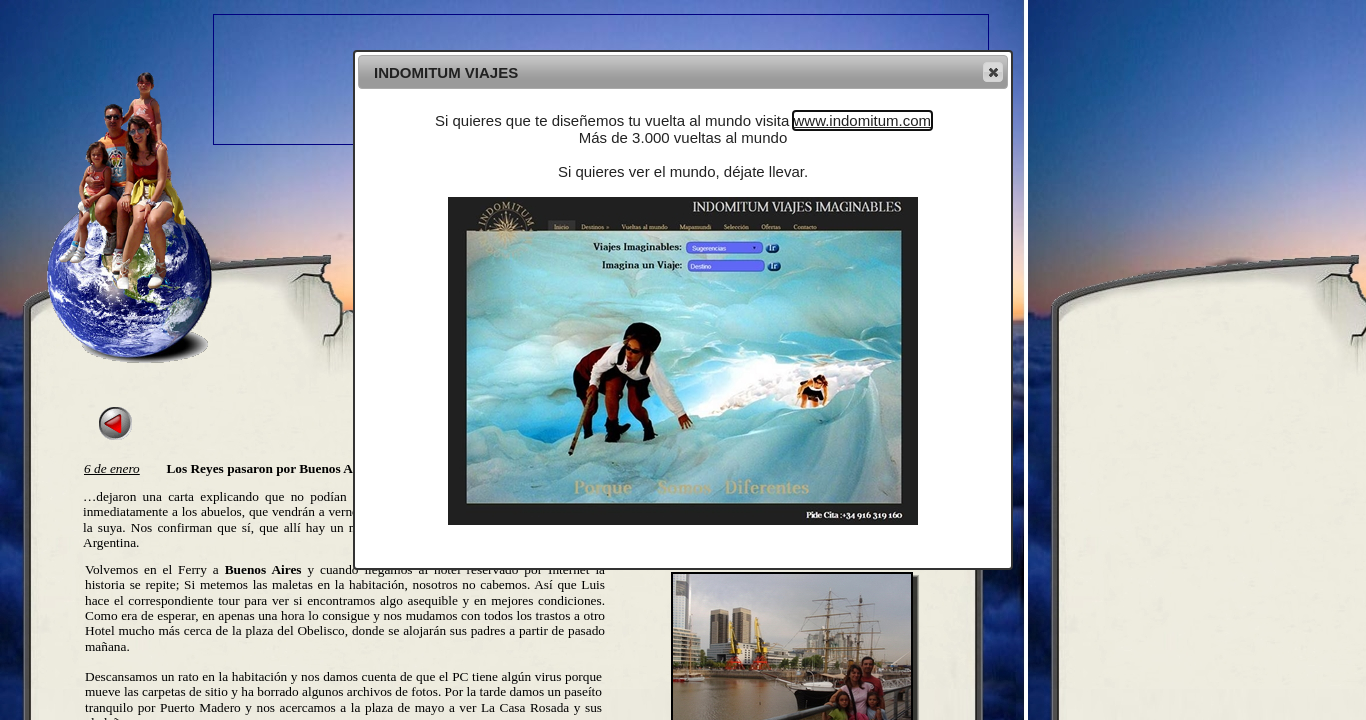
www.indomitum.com (863, 120)
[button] (993, 72)
